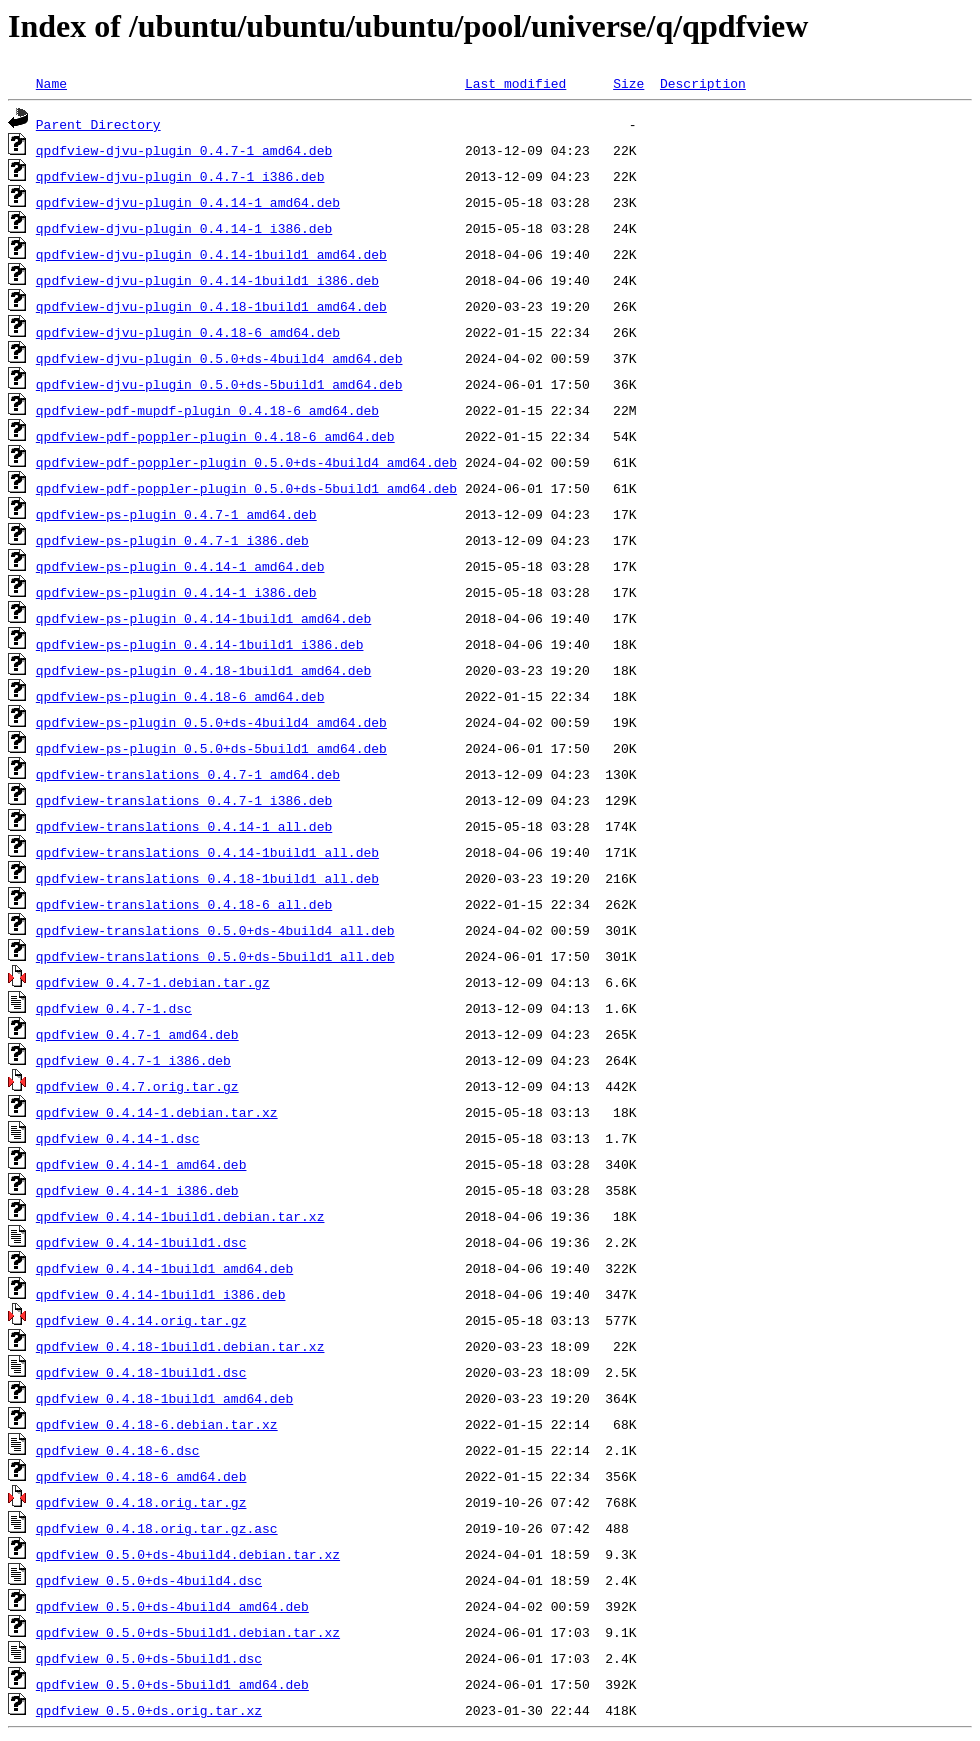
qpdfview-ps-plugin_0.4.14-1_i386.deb (176, 592)
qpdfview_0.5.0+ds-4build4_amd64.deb (172, 1606)
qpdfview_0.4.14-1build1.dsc (141, 1242)
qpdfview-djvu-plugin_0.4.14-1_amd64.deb (188, 202)
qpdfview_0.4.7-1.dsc (114, 1008)
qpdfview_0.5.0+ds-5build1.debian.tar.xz (188, 1632)
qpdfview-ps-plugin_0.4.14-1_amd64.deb (180, 566)
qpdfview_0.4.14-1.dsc (118, 1138)
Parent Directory (98, 124)
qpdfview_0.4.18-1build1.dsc (141, 1372)
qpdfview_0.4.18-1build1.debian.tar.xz (180, 1346)
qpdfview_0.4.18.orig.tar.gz (141, 1502)
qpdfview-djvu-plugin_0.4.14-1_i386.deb (184, 228)
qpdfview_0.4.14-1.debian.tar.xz (157, 1112)
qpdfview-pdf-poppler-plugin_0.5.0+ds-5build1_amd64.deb (246, 488)
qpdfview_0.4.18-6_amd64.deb (141, 1476)
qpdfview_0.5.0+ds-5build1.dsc (149, 1658)
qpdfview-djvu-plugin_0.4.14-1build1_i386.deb (207, 280)
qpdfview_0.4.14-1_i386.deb (137, 1190)
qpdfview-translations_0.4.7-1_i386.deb (184, 800)
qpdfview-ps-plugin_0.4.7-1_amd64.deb (176, 514)
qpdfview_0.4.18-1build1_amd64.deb (164, 1398)
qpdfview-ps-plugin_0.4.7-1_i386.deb (172, 540)
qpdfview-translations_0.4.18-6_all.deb (184, 904)
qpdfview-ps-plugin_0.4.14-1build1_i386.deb (200, 644)
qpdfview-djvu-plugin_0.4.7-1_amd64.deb (184, 150)
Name (51, 83)
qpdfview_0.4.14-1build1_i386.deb (161, 1294)
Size (628, 83)
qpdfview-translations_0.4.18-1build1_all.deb (207, 878)
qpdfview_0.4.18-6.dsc (118, 1450)
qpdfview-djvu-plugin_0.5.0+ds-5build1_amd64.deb (219, 384)
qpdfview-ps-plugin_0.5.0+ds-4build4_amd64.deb (211, 722)
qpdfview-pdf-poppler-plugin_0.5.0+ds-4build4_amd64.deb (246, 462)
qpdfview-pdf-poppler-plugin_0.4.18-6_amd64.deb (215, 436)
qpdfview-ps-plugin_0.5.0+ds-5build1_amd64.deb (211, 748)
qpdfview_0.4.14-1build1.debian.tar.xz (180, 1216)
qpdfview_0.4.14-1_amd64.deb (141, 1164)
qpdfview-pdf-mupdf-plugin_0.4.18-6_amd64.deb (207, 410)
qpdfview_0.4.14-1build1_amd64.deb (164, 1268)
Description (703, 83)
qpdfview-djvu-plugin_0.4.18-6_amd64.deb (188, 332)
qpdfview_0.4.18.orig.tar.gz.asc (157, 1528)
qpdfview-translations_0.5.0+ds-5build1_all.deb (215, 956)
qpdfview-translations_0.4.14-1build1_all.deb (207, 852)
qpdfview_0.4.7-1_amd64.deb (137, 1034)
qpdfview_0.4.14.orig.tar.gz (141, 1320)
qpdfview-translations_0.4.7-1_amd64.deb (188, 774)
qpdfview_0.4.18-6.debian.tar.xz (157, 1424)
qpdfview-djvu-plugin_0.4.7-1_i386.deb (180, 176)
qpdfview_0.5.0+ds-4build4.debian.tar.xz (188, 1554)
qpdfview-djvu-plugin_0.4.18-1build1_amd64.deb (211, 306)
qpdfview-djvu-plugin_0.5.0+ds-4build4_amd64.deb (219, 358)
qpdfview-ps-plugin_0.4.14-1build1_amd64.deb (203, 618)
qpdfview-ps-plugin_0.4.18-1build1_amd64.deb (203, 670)
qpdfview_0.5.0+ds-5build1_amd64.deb (172, 1684)
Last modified (515, 83)
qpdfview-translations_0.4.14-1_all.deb (184, 826)
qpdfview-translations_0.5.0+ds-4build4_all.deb (215, 930)
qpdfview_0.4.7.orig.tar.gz (137, 1086)
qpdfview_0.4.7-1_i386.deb (133, 1060)
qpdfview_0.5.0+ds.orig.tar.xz (149, 1710)
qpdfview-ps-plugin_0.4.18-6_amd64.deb (180, 696)
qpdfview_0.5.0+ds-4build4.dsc (149, 1580)
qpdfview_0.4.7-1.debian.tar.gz (153, 982)
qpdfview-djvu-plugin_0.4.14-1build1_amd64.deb (211, 254)
